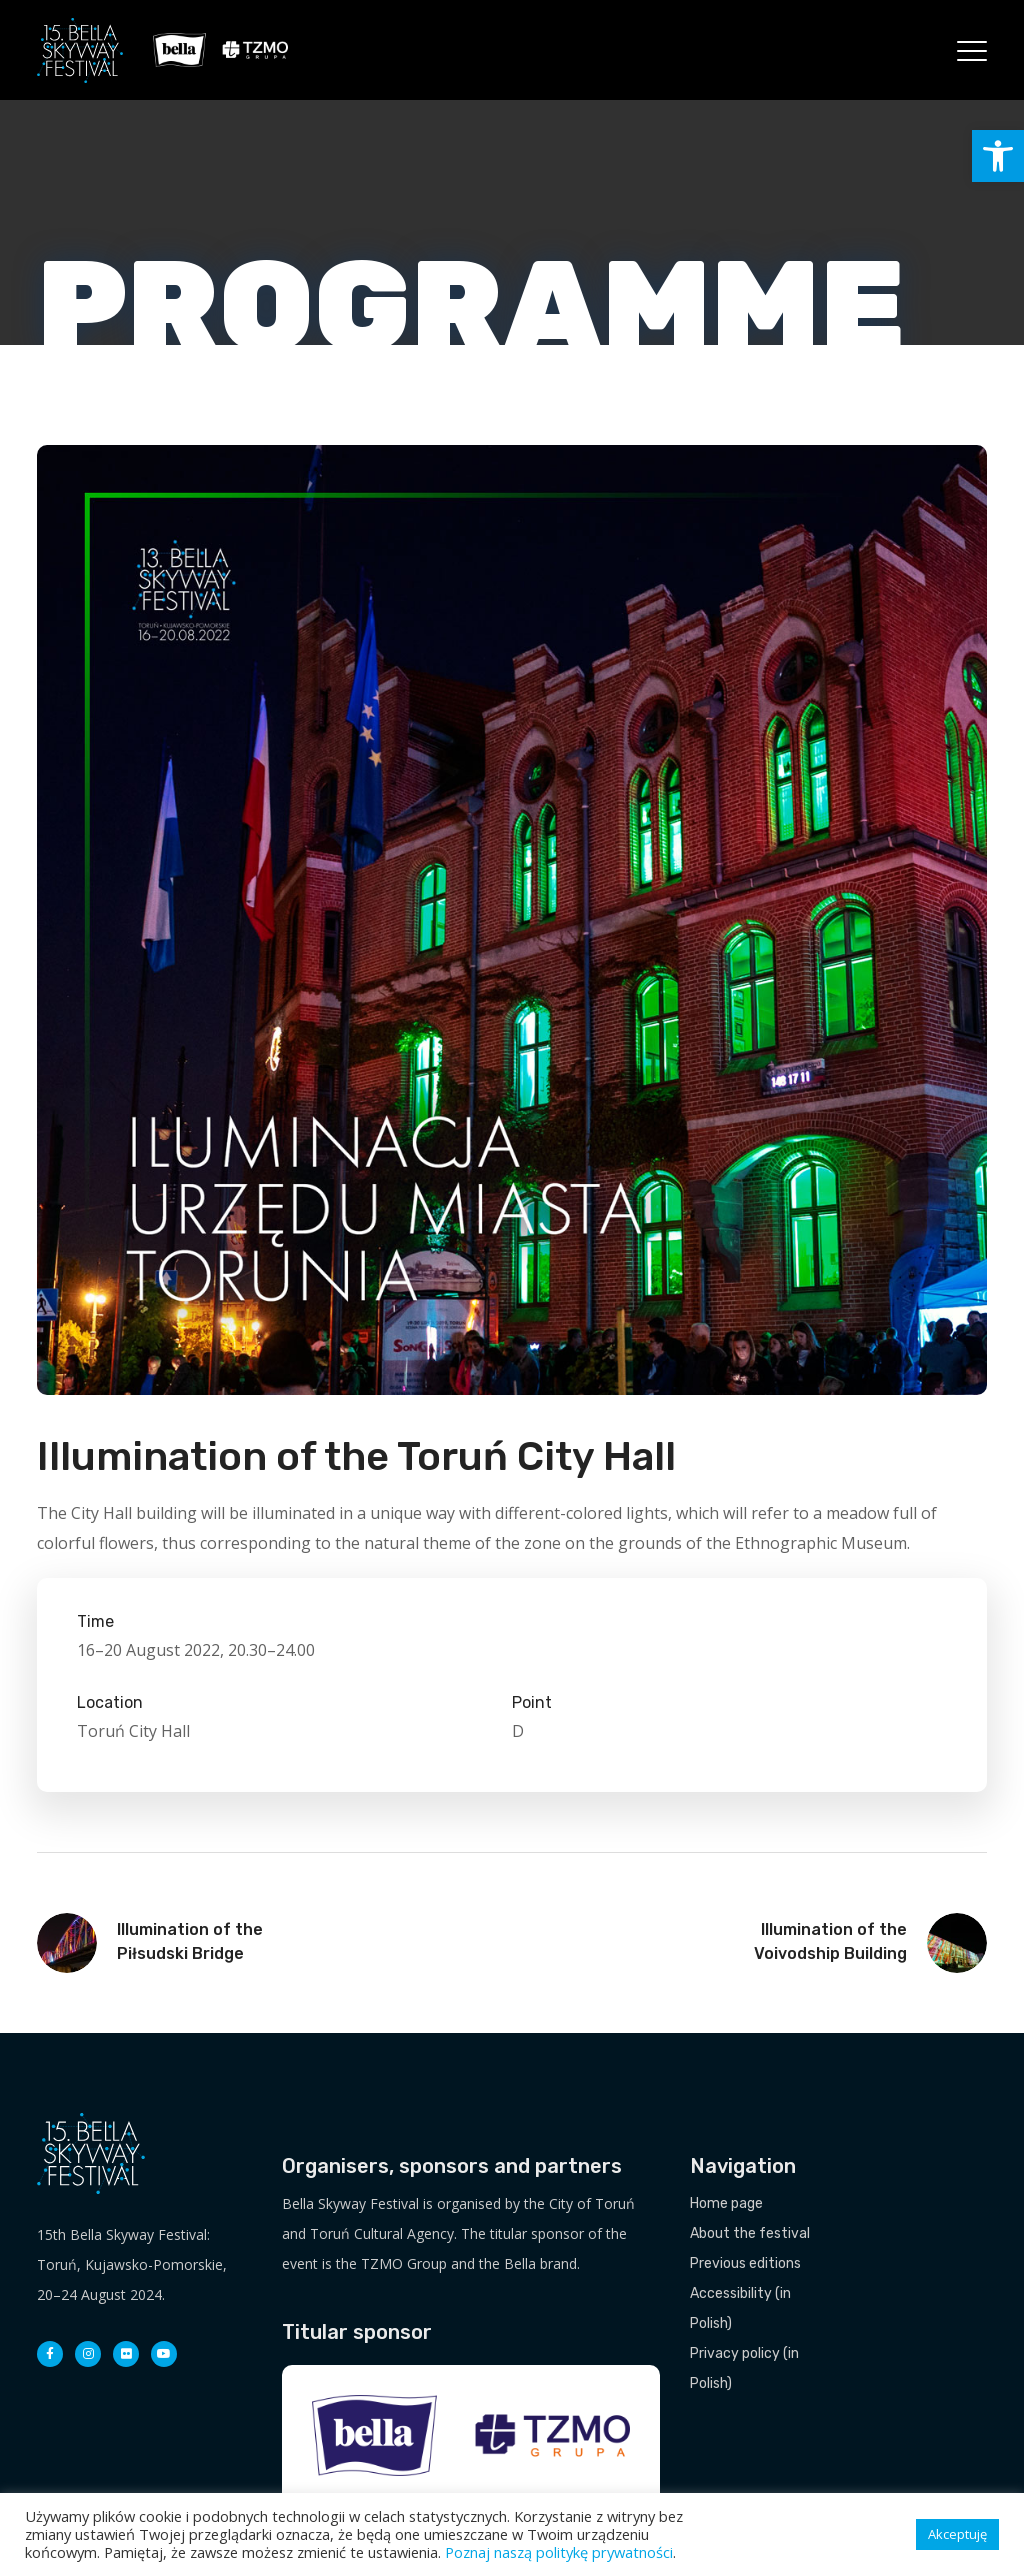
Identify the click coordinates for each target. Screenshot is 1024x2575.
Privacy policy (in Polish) (744, 2368)
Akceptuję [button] (957, 2534)
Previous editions (745, 2263)
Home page (726, 2203)
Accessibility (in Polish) (740, 2308)
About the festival (750, 2233)
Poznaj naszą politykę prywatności (559, 2552)
